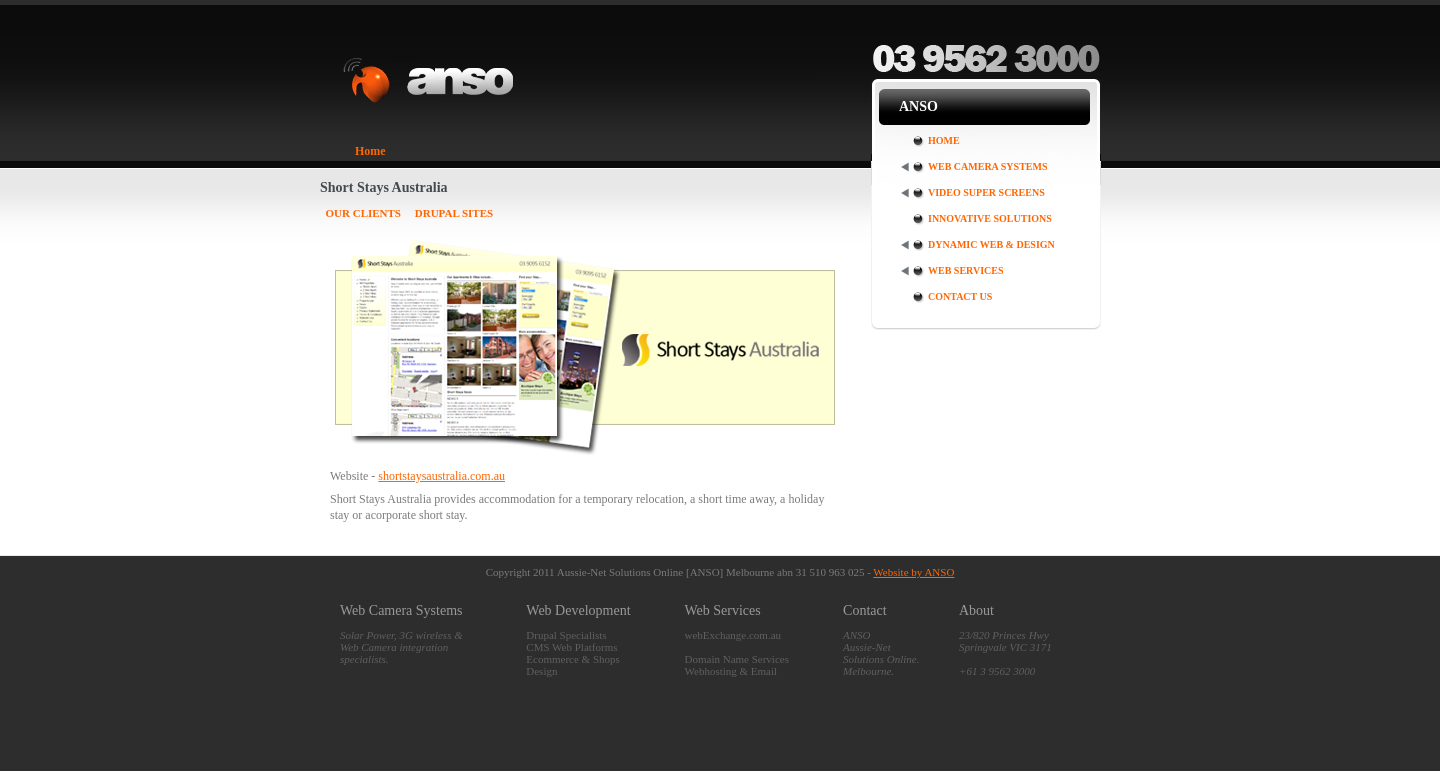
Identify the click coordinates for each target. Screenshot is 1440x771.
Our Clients (364, 213)
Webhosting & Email (731, 671)
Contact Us (960, 296)
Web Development (578, 610)
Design (541, 671)
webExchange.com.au (733, 635)
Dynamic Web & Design (991, 244)
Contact (865, 610)
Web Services (966, 270)
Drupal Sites (454, 213)
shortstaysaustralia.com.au (441, 476)
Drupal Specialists (566, 635)
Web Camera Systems (987, 166)
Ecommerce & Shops (572, 659)
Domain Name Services (737, 659)
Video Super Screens (986, 192)
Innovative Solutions (990, 218)
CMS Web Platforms (571, 647)
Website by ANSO (913, 572)
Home (370, 151)
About (976, 610)
